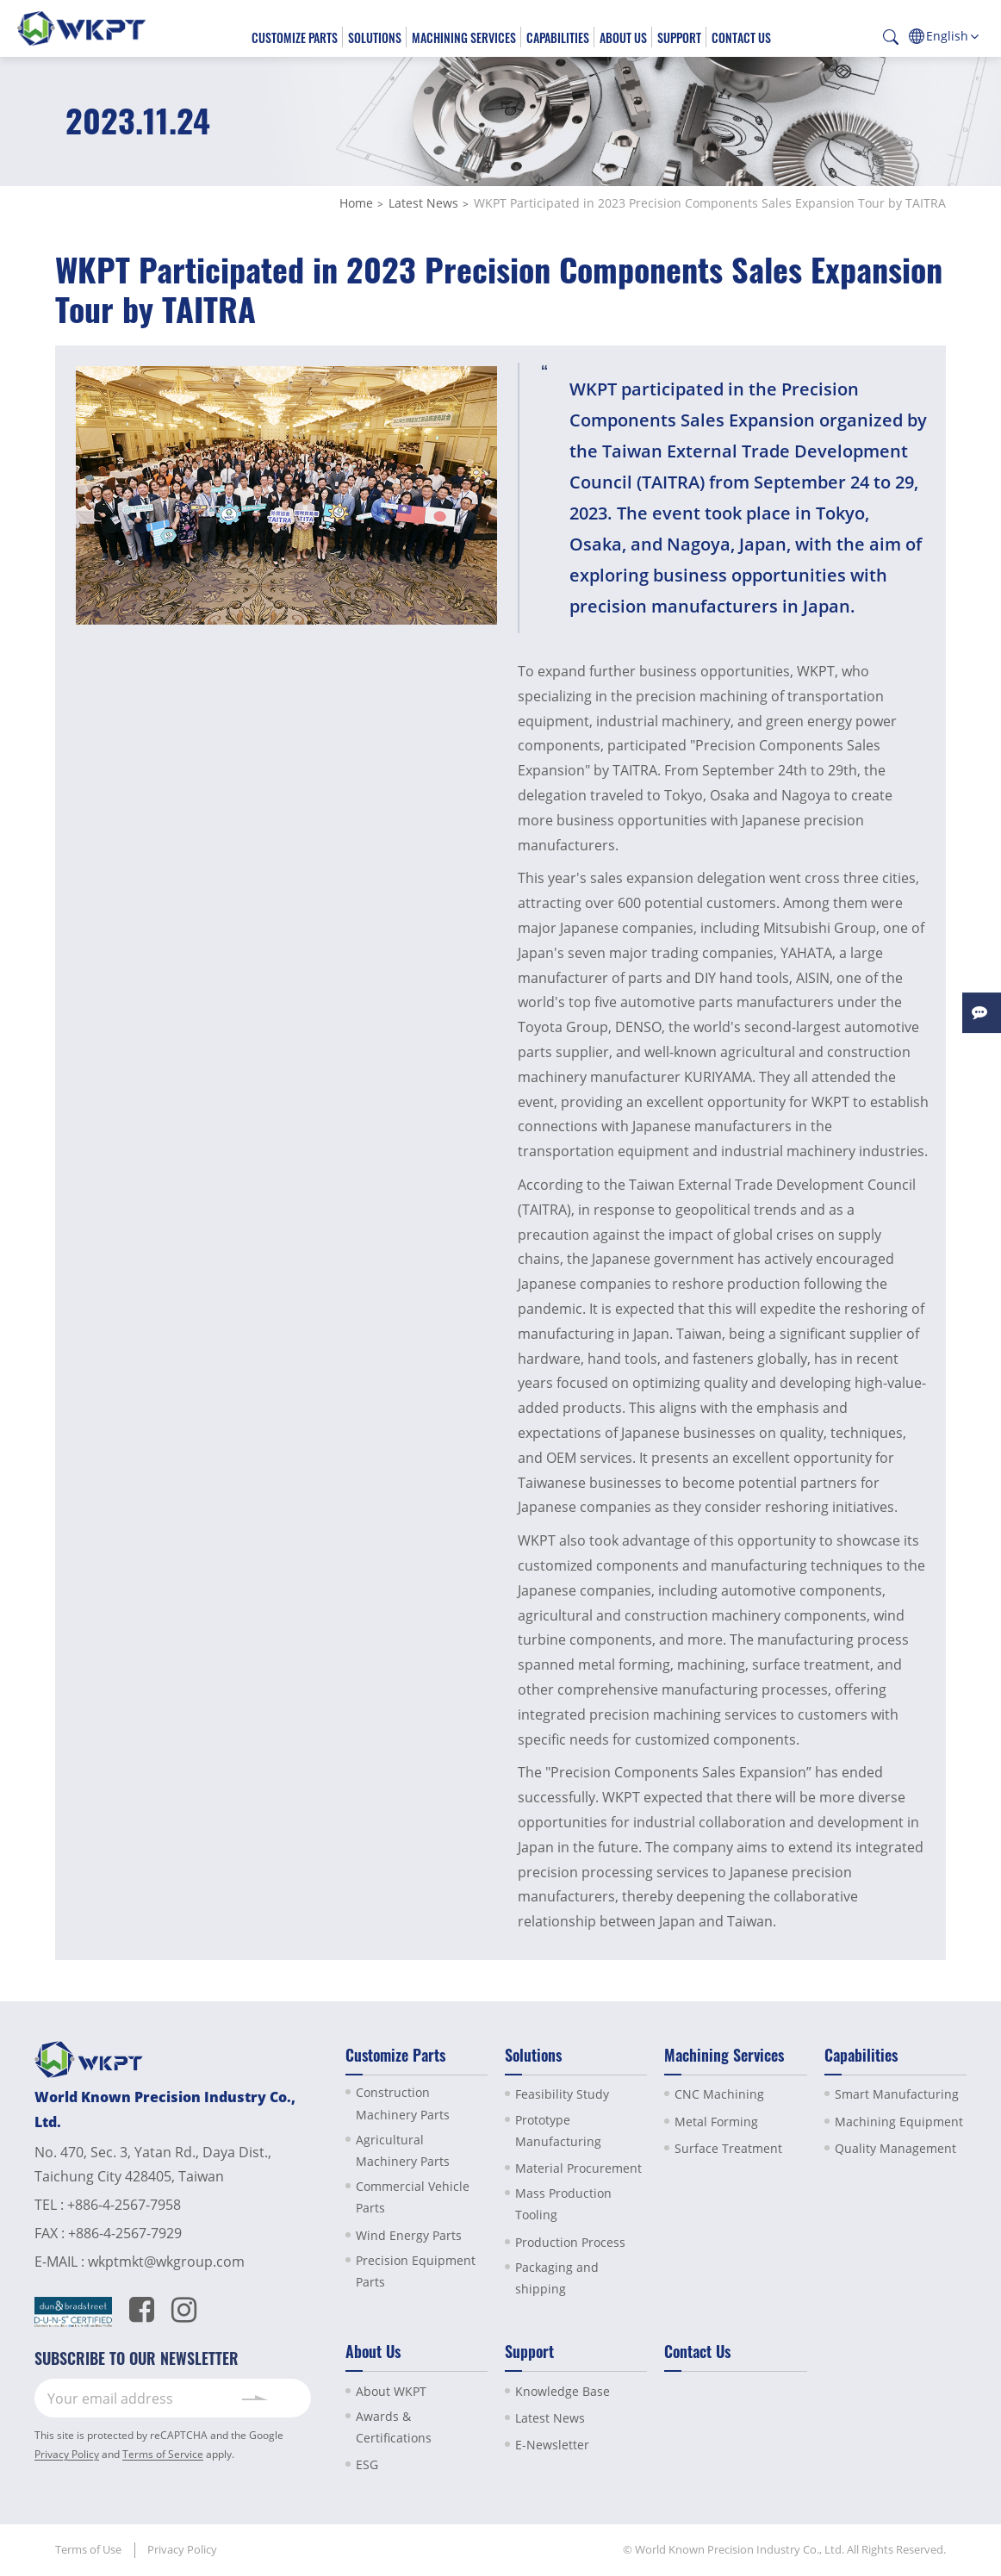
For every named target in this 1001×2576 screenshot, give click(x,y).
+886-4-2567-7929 (125, 2233)
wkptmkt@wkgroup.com (166, 2261)
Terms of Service (162, 2454)
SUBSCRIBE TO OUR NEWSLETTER (136, 2358)
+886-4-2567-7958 (124, 2204)
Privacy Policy (66, 2454)
